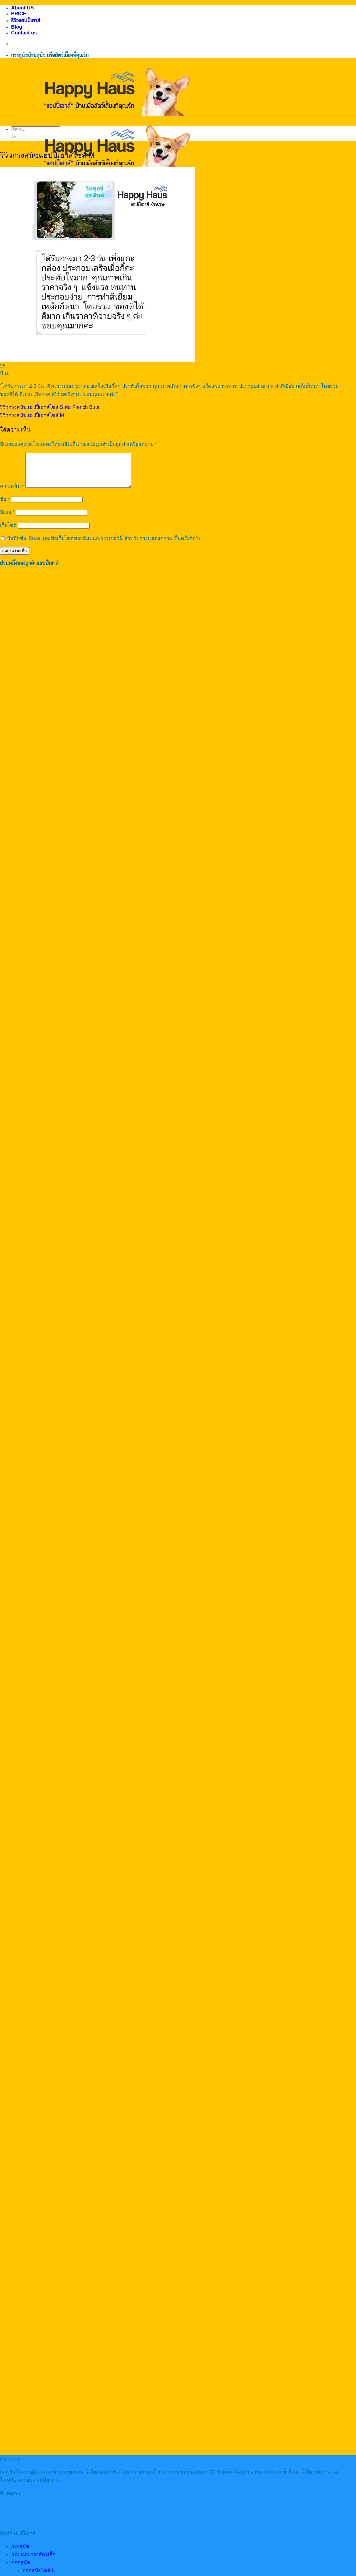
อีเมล (7, 519)
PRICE (18, 13)
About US (22, 8)
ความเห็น (12, 492)
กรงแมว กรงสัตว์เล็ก (33, 2561)
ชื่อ (5, 506)
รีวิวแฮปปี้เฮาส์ (25, 20)
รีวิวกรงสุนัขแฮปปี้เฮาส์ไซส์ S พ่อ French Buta (49, 407)
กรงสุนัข (20, 2552)
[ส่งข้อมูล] (13, 136)
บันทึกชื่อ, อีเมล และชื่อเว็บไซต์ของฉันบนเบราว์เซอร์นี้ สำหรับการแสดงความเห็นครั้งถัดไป (104, 545)
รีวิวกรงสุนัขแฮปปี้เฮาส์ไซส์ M (32, 415)
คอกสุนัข (20, 2569)
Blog (16, 27)
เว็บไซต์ (8, 532)
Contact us (24, 33)
